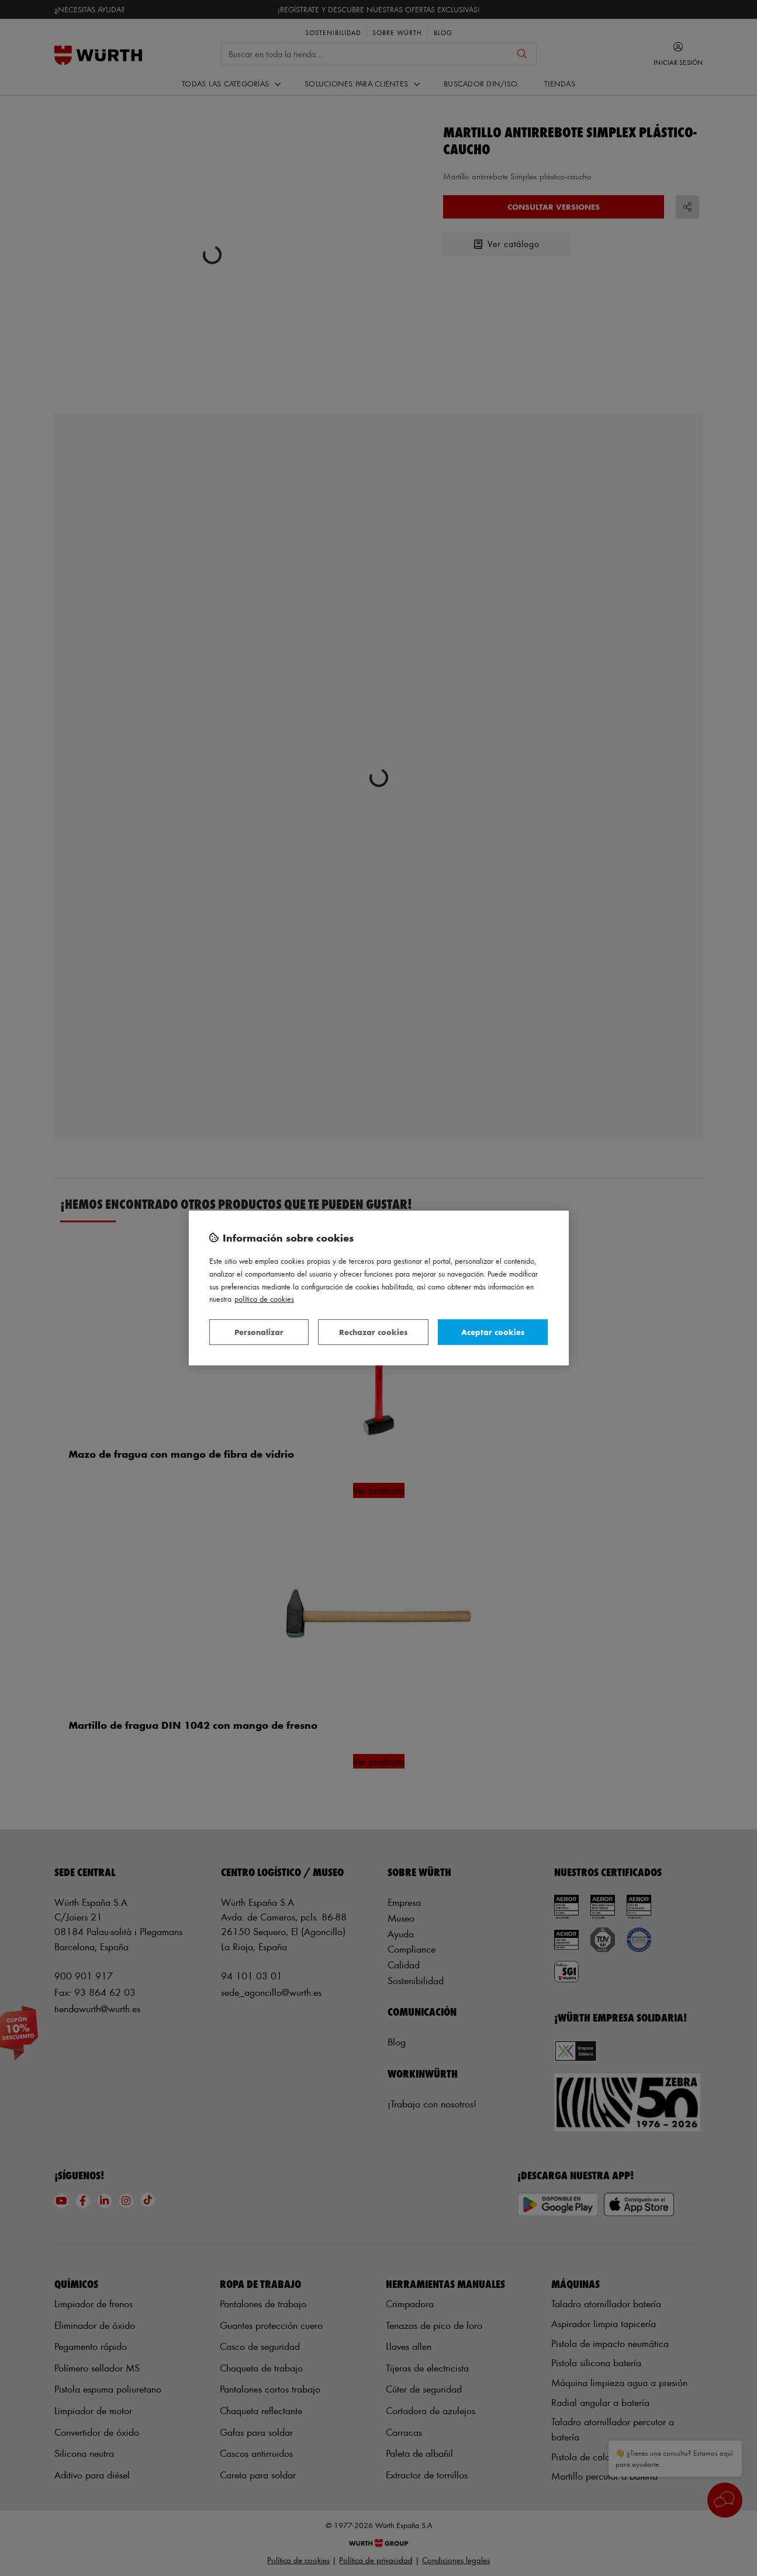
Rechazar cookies (373, 1332)
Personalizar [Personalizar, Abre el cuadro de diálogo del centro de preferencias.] (259, 1332)
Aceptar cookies (492, 1332)
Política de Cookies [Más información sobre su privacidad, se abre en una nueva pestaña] (264, 1298)
